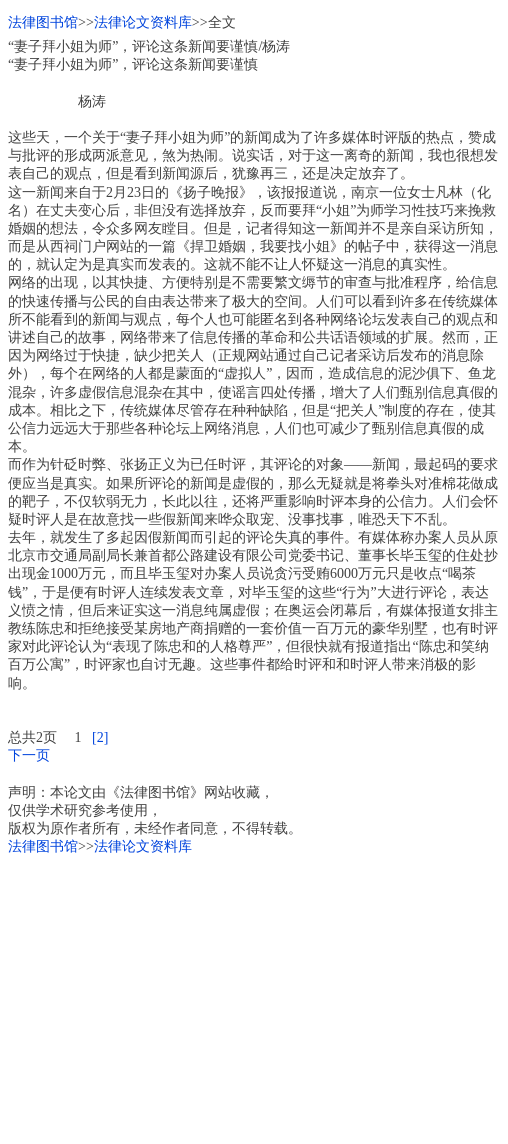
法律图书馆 (43, 22)
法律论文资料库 (143, 22)
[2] (100, 737)
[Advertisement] (254, 996)
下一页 (29, 755)
